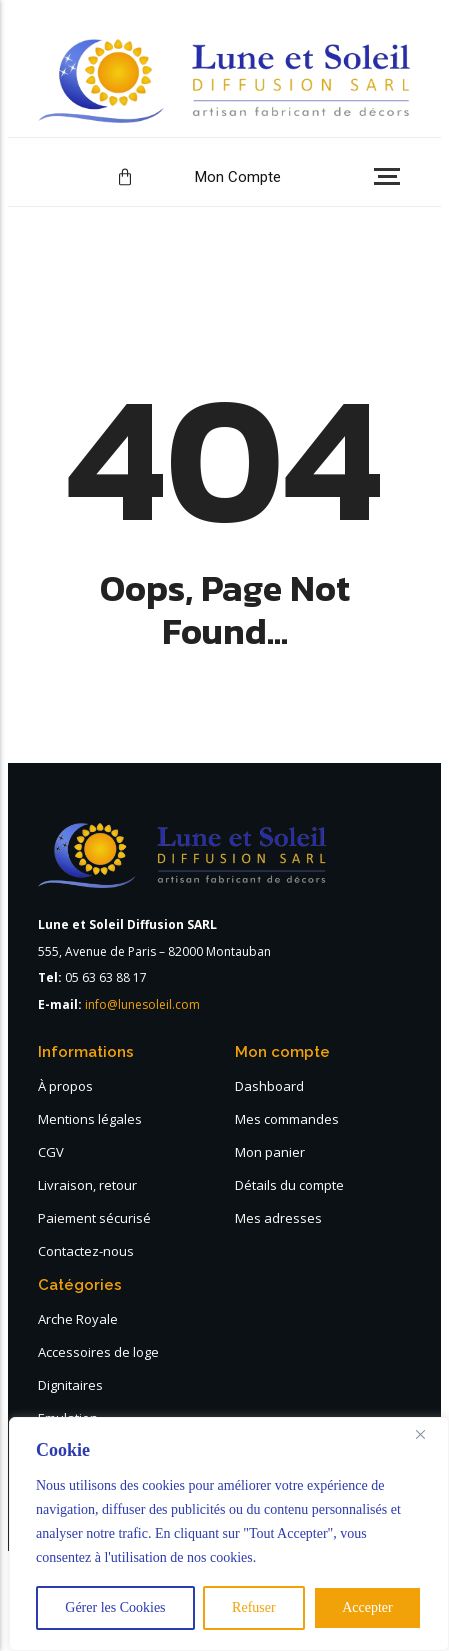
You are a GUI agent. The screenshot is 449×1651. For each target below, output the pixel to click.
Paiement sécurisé (94, 1218)
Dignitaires (70, 1385)
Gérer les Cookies (115, 1607)
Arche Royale (78, 1319)
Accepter (367, 1607)
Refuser (254, 1607)
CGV (51, 1152)
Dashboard (269, 1086)
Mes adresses (278, 1218)
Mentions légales (90, 1119)
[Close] (428, 1434)
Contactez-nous (86, 1251)
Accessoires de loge (98, 1352)
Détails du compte (289, 1185)
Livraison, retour (87, 1185)
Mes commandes (287, 1119)
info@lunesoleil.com (142, 1004)
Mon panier (270, 1152)
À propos (65, 1086)
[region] (229, 1534)
